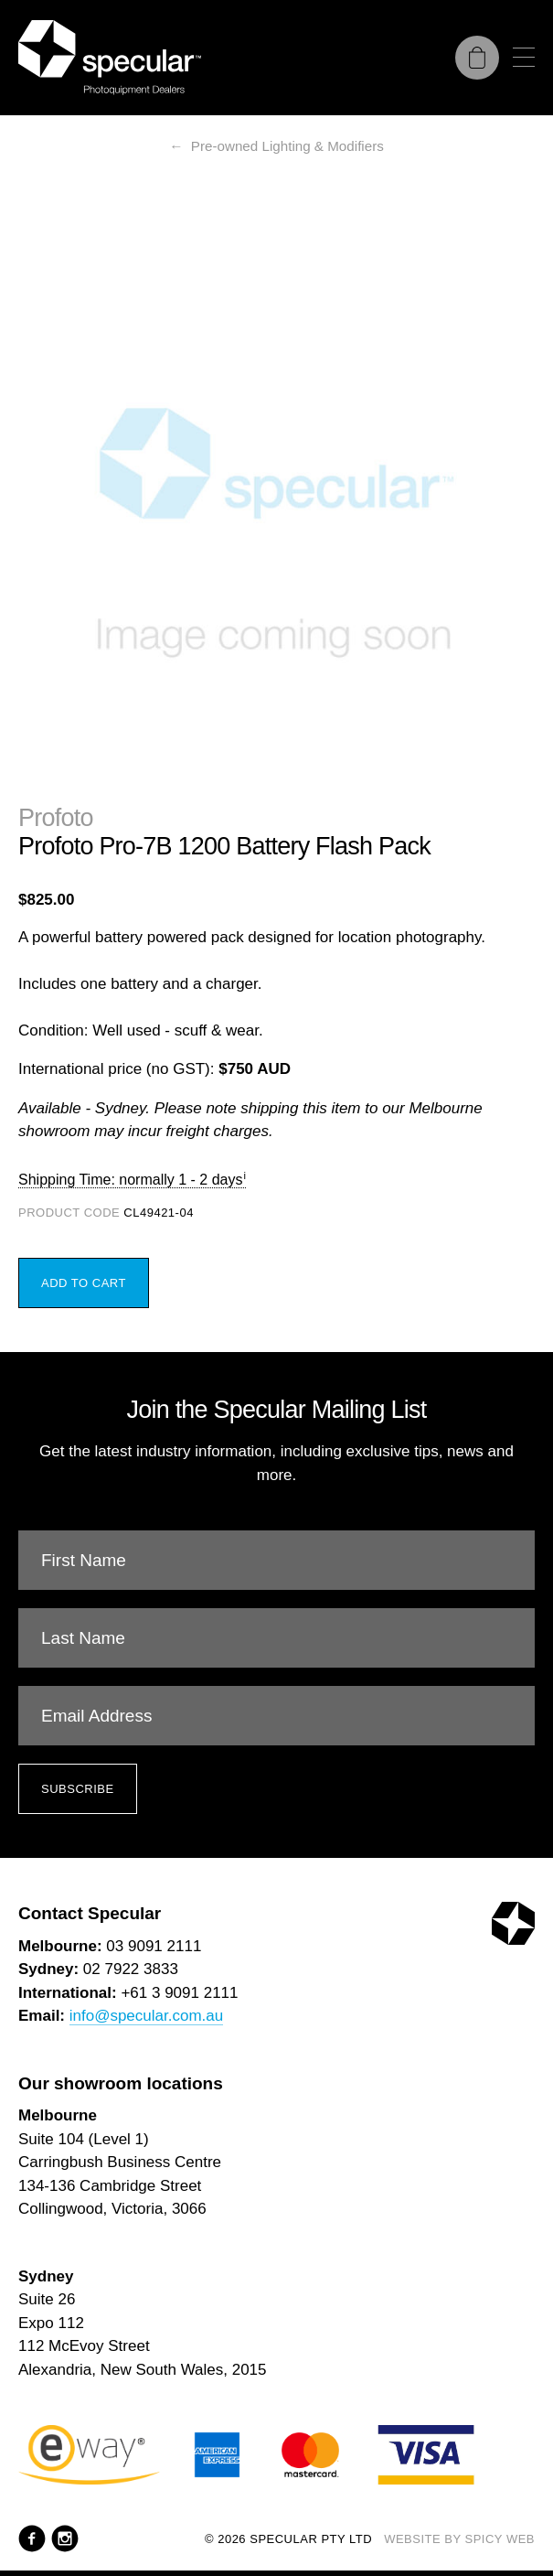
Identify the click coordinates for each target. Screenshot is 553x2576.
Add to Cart (83, 1283)
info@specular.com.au (146, 2015)
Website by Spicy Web (459, 2539)
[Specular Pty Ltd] (109, 57)
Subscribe (77, 1789)
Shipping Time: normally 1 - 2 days (130, 1179)
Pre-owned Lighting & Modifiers (287, 146)
